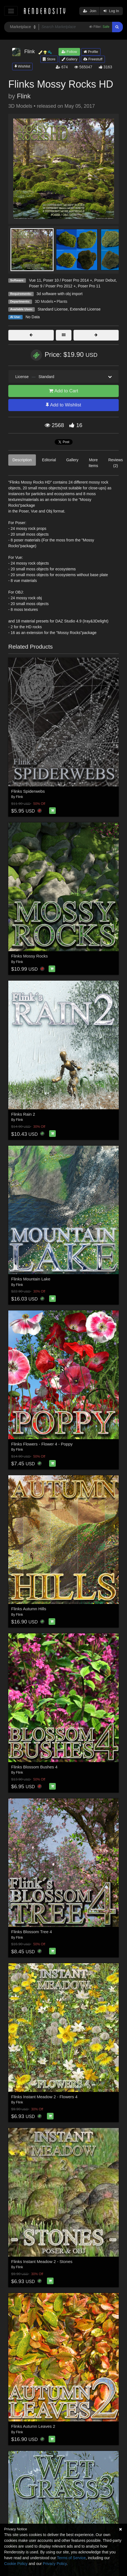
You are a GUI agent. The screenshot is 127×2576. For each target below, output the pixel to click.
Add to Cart (63, 390)
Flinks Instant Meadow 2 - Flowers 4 (44, 2096)
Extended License (85, 309)
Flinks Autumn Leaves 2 (33, 2426)
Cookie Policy (16, 2563)
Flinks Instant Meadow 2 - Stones (42, 2261)
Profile (91, 52)
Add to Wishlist (63, 405)
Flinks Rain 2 (23, 1114)
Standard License (53, 309)
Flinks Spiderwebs (28, 791)
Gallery (70, 59)
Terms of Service (71, 2558)
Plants (62, 301)
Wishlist (22, 66)
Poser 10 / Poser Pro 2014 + (67, 280)
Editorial (49, 460)
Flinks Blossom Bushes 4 (34, 1767)
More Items (93, 463)
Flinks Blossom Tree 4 (31, 1931)
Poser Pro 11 (89, 286)
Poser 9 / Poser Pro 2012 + (52, 286)
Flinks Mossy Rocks (29, 956)
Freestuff (92, 59)
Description (22, 460)
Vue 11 (35, 280)
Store (49, 59)
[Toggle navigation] (11, 11)
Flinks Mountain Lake (31, 1279)
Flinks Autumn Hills (28, 1608)
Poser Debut (105, 280)
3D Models (44, 301)
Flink (23, 96)
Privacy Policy (55, 2563)
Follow (69, 52)
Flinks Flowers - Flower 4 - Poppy (42, 1444)
